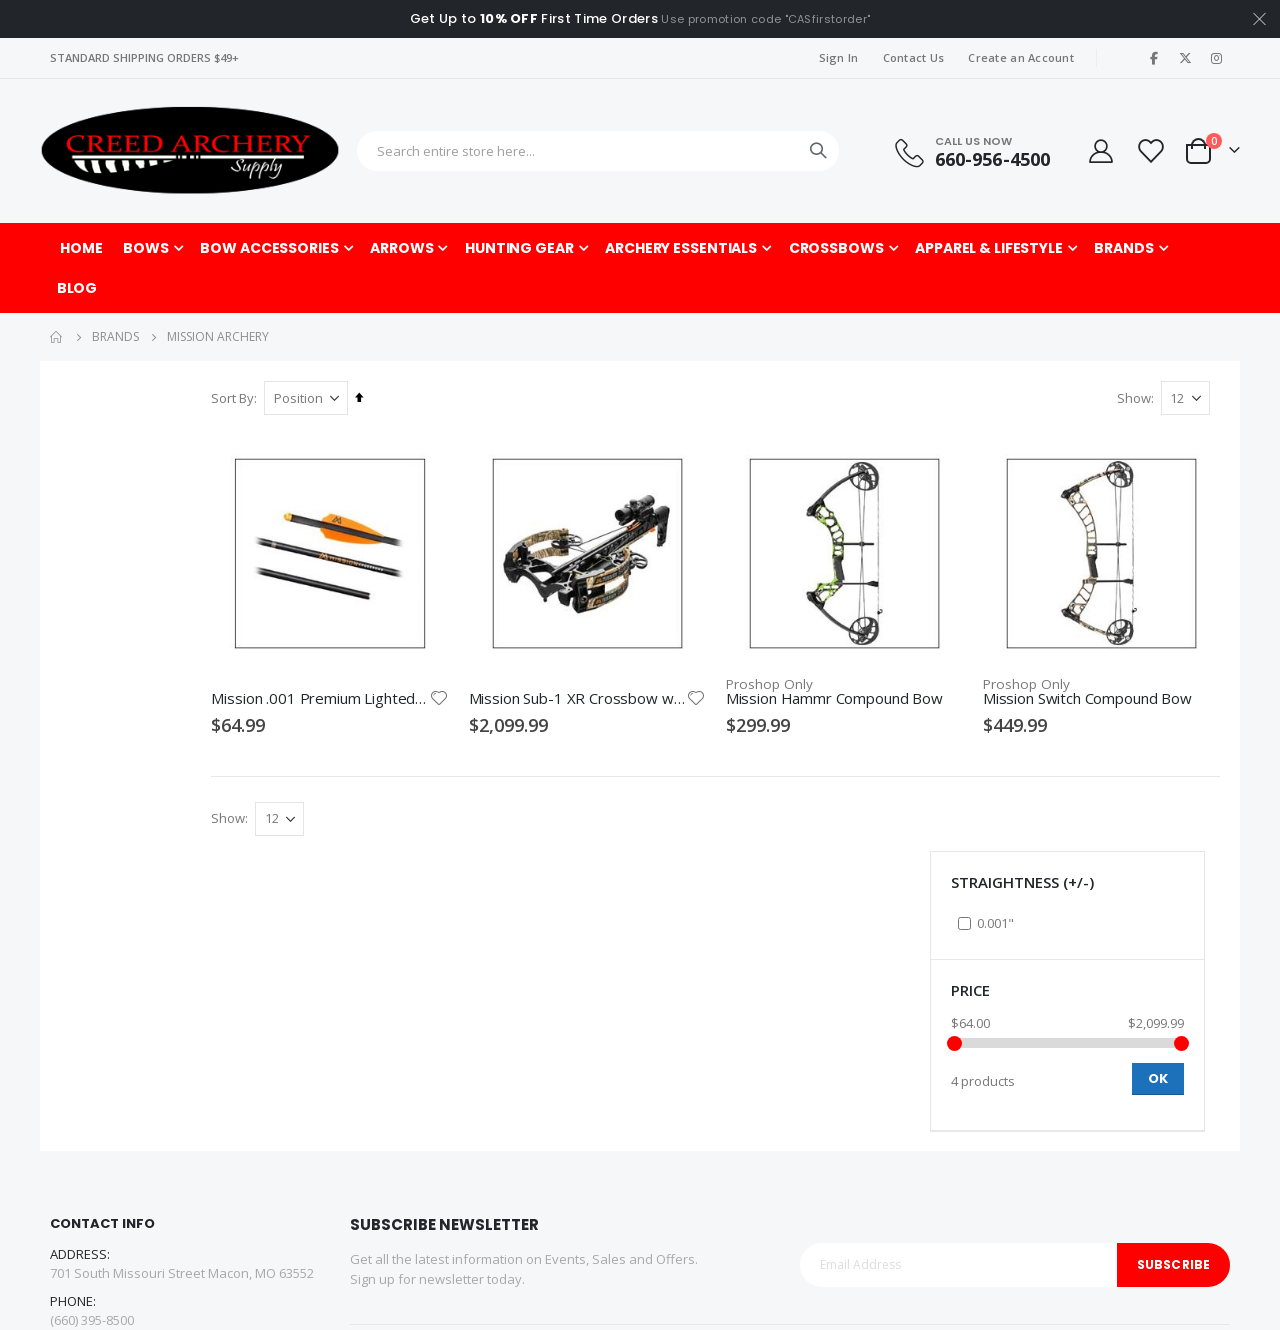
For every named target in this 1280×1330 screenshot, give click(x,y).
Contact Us (914, 57)
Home (57, 337)
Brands (115, 337)
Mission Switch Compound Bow (1109, 662)
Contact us (382, 1110)
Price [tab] (100, 521)
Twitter (119, 1101)
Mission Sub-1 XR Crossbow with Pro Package (666, 662)
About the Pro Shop (784, 1086)
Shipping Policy (583, 1110)
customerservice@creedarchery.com (161, 1052)
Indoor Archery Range (1054, 1086)
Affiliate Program (400, 1134)
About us (377, 1086)
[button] (546, 662)
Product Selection (778, 1134)
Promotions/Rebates (601, 1158)
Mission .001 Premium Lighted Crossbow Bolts (445, 662)
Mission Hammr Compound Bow (888, 662)
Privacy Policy (579, 1134)
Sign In (839, 57)
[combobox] (598, 151)
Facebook (72, 1101)
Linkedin (166, 1101)
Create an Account (1021, 57)
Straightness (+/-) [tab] (152, 412)
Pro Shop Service (777, 1110)
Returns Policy (581, 1086)
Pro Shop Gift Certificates (1064, 1110)
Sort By (376, 398)
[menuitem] (77, 288)
